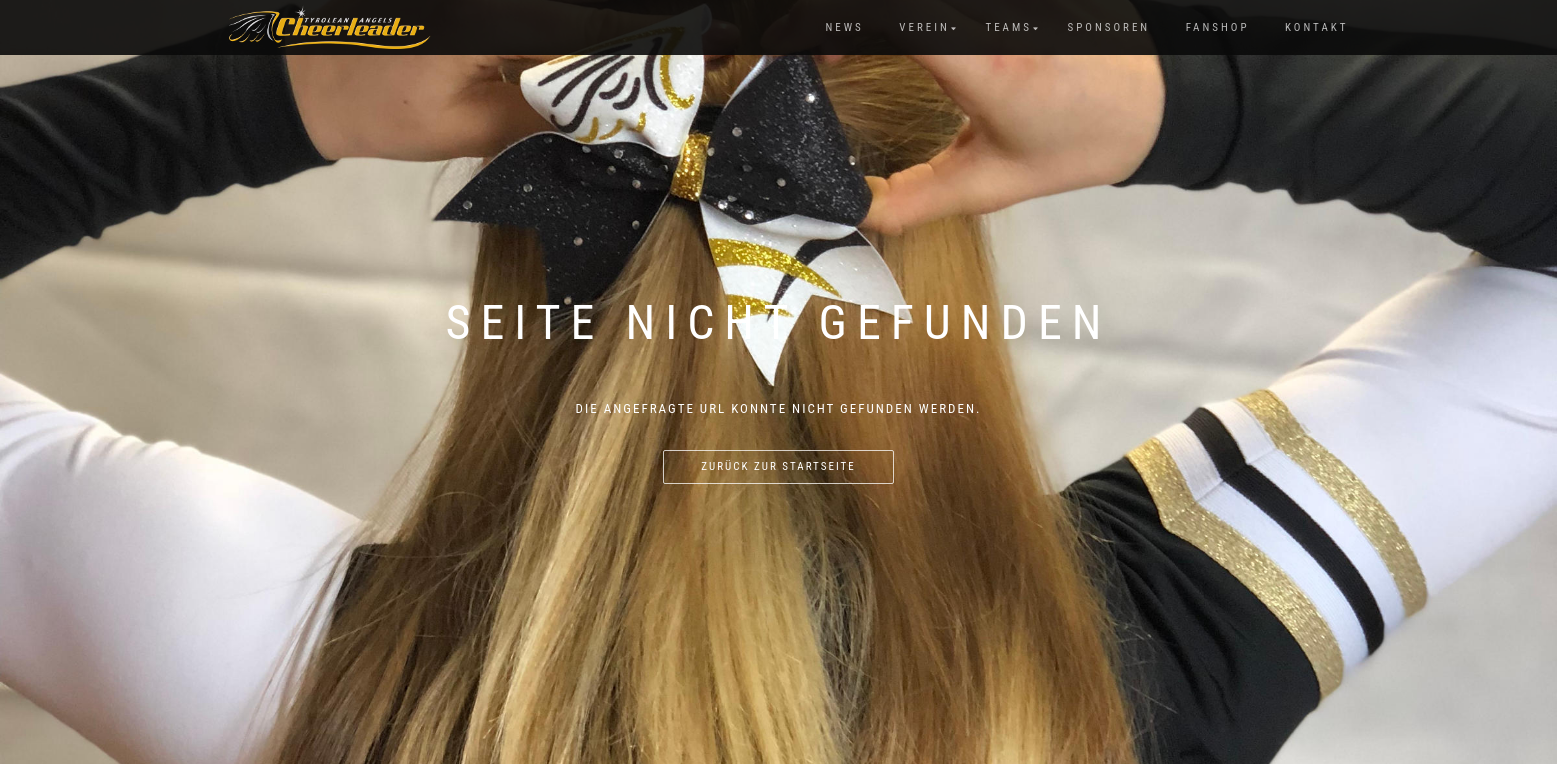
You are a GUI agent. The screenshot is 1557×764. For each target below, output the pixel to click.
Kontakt (1316, 27)
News (844, 27)
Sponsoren (1109, 27)
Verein (924, 27)
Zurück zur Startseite (778, 466)
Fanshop (1218, 27)
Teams (1008, 27)
